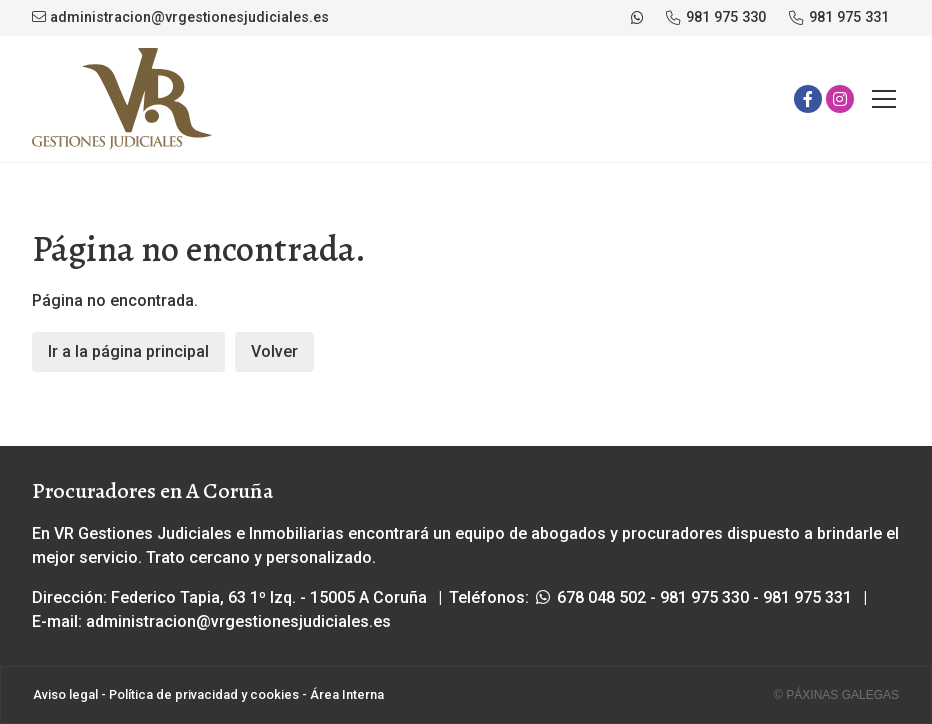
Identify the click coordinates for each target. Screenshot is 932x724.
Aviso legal (65, 694)
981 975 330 (704, 597)
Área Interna (347, 694)
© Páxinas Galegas (836, 695)
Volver (274, 351)
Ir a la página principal (128, 351)
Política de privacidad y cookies (204, 694)
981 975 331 (807, 597)
